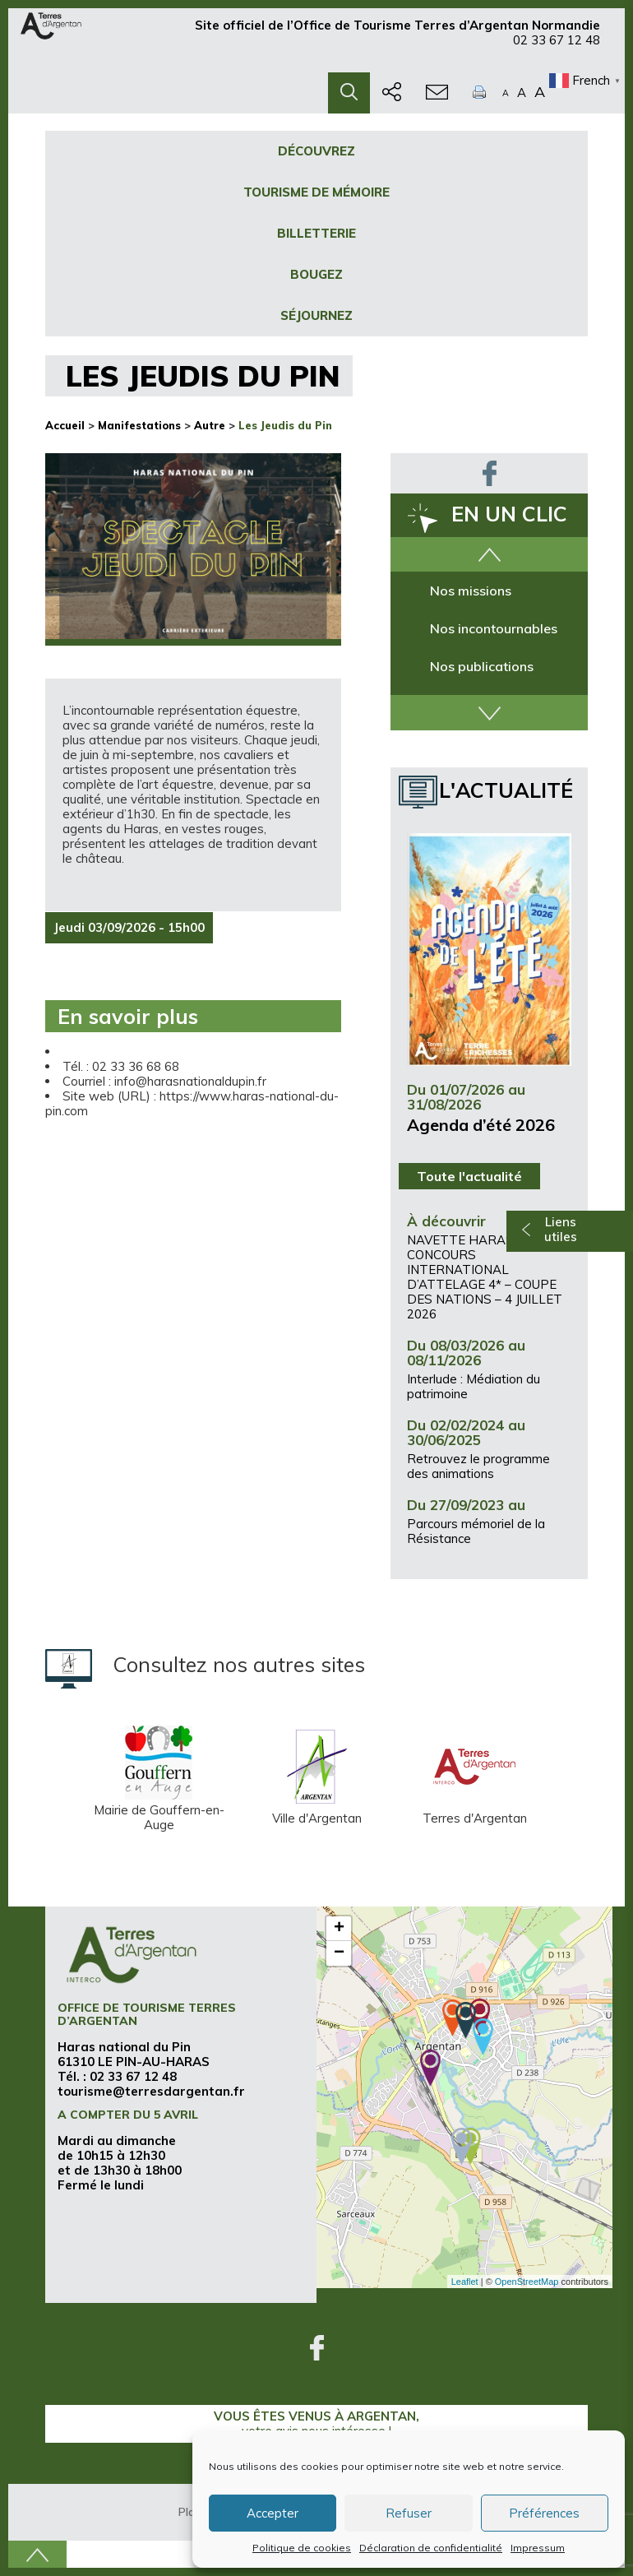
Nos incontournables (493, 628)
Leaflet (464, 2281)
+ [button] (339, 1928)
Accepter (272, 2513)
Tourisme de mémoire (316, 192)
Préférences (544, 2513)
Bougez (316, 274)
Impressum (538, 2547)
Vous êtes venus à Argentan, (316, 2423)
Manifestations (139, 425)
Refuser (409, 2513)
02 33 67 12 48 (556, 47)
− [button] (339, 1953)
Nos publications (482, 666)
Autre (209, 425)
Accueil (65, 425)
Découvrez (316, 151)
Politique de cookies (301, 2547)
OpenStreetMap (527, 2281)
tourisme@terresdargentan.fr (151, 2091)
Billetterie (316, 233)
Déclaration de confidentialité (430, 2547)
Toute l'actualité (469, 1176)
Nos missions (470, 590)
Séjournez (316, 315)
